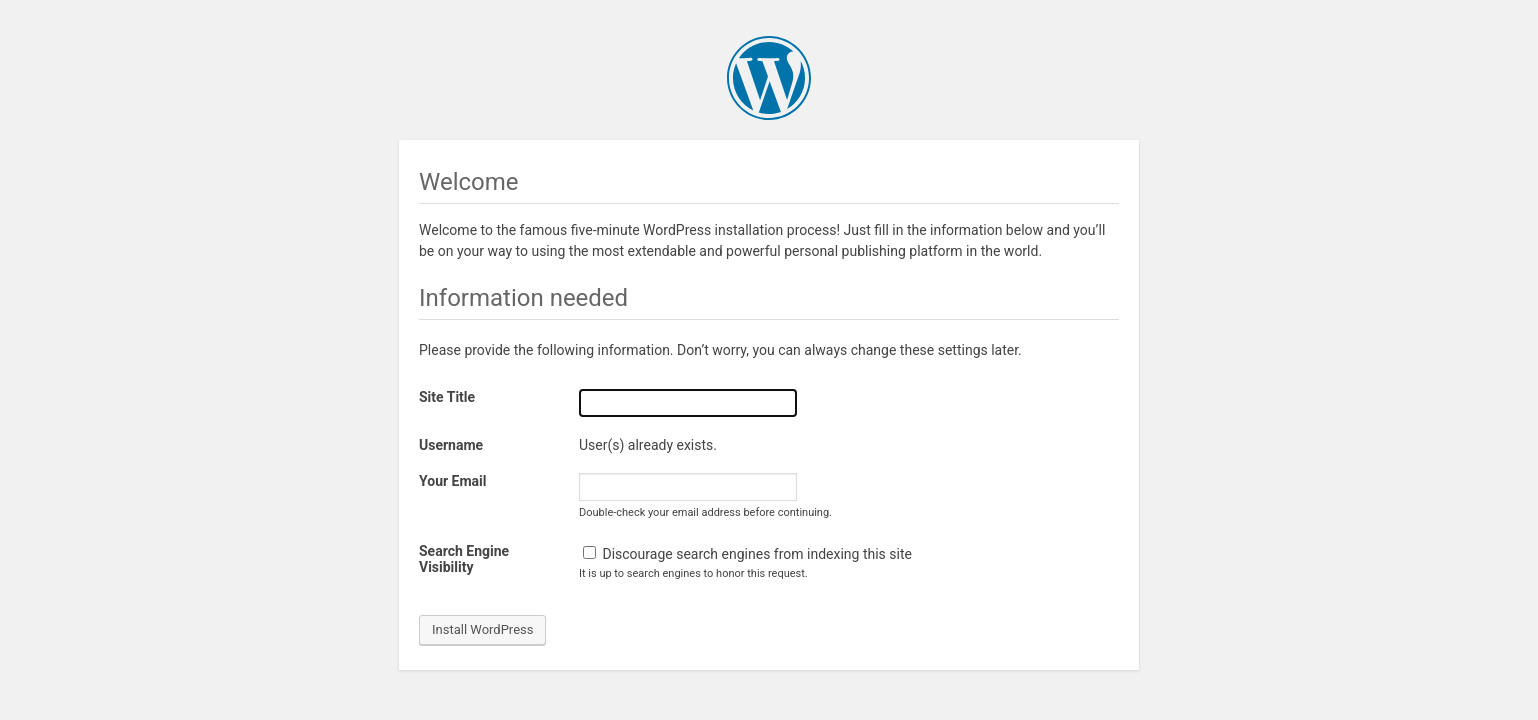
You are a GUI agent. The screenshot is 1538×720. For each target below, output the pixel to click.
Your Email (452, 481)
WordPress (769, 78)
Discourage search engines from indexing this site (747, 554)
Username (451, 445)
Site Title (447, 397)
